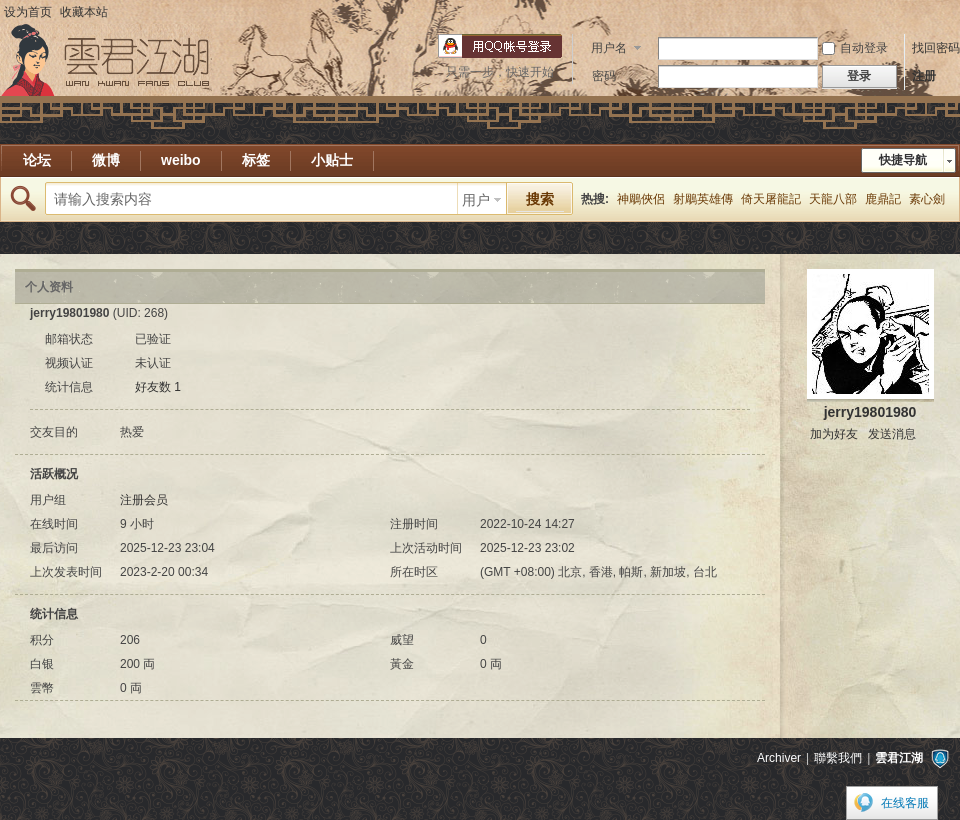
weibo (181, 160)
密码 (604, 76)
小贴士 (332, 160)
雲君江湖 (899, 758)
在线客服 (905, 803)
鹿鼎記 (883, 199)
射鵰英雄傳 (703, 199)
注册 (924, 76)
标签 (256, 160)
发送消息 (892, 434)
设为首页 (28, 12)
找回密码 (936, 48)
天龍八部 (833, 199)
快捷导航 (903, 160)
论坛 (37, 160)
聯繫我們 (838, 758)
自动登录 (855, 48)
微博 (106, 160)
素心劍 (927, 199)
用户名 (609, 48)
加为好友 (834, 434)
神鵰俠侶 (641, 199)
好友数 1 (158, 387)
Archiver (779, 758)
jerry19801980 (870, 412)
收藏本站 (84, 12)
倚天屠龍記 (771, 199)
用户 (476, 200)
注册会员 (144, 500)
